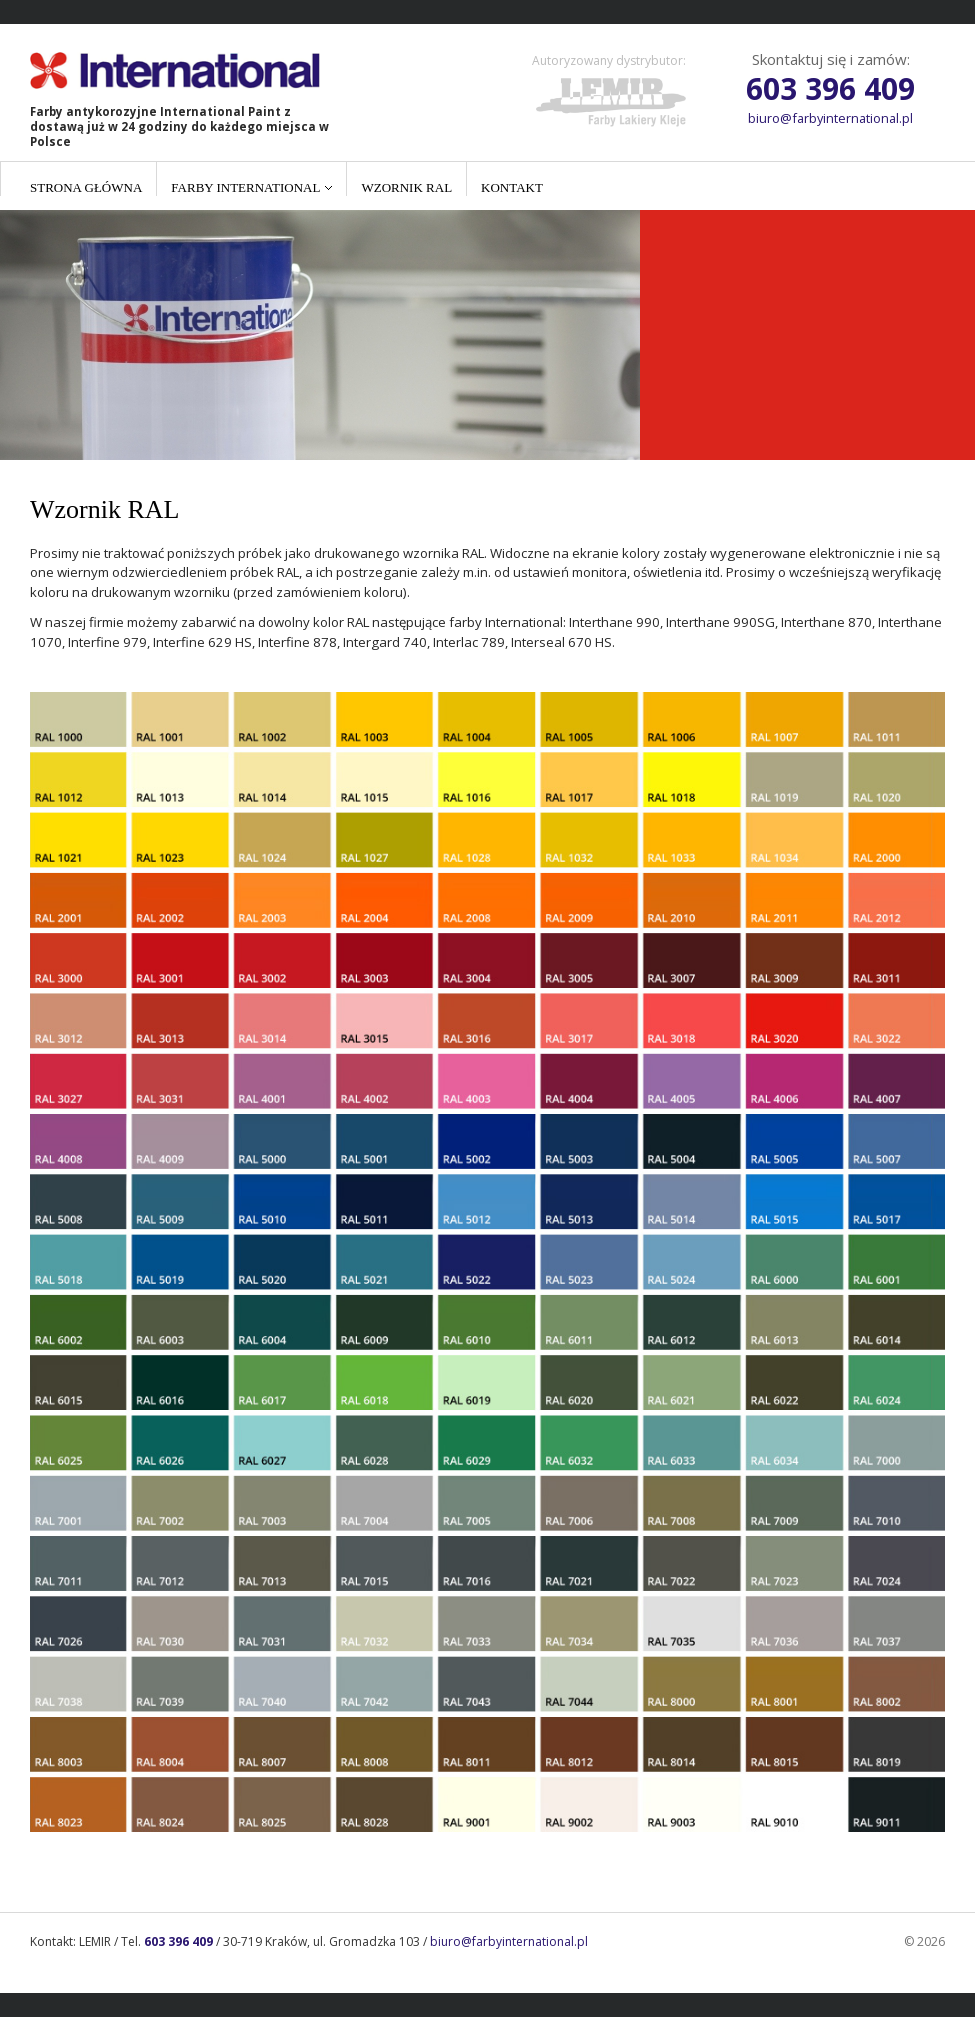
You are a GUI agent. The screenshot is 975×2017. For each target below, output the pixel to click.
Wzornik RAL (406, 187)
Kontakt (512, 187)
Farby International (245, 187)
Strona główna (86, 187)
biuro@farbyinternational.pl (830, 118)
